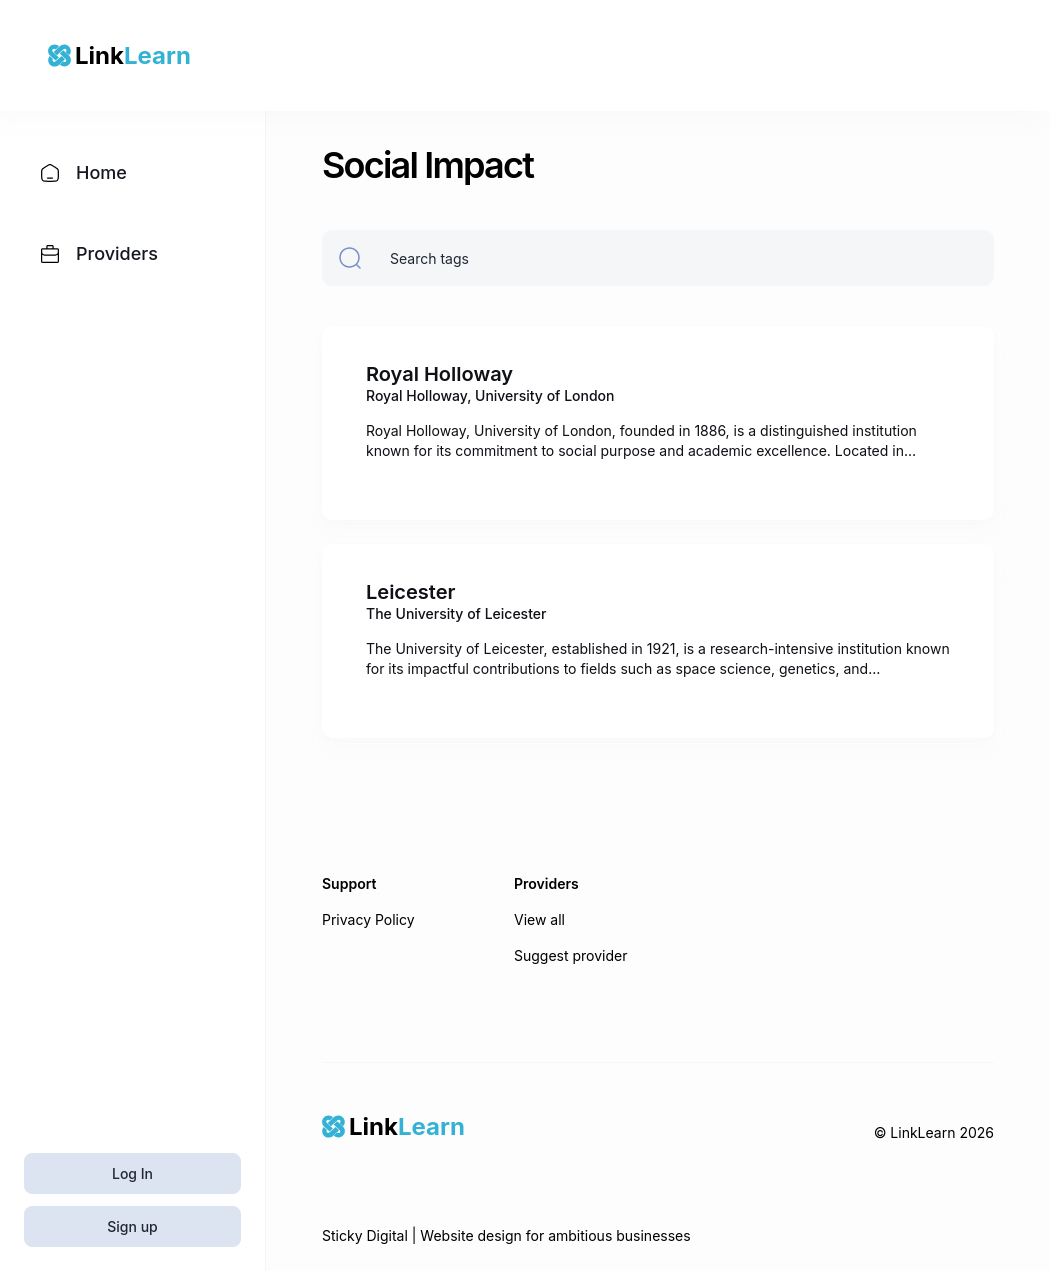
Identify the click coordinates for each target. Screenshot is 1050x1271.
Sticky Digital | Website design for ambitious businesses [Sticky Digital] (506, 1235)
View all (539, 919)
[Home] (393, 1126)
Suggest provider (571, 955)
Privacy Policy (368, 919)
